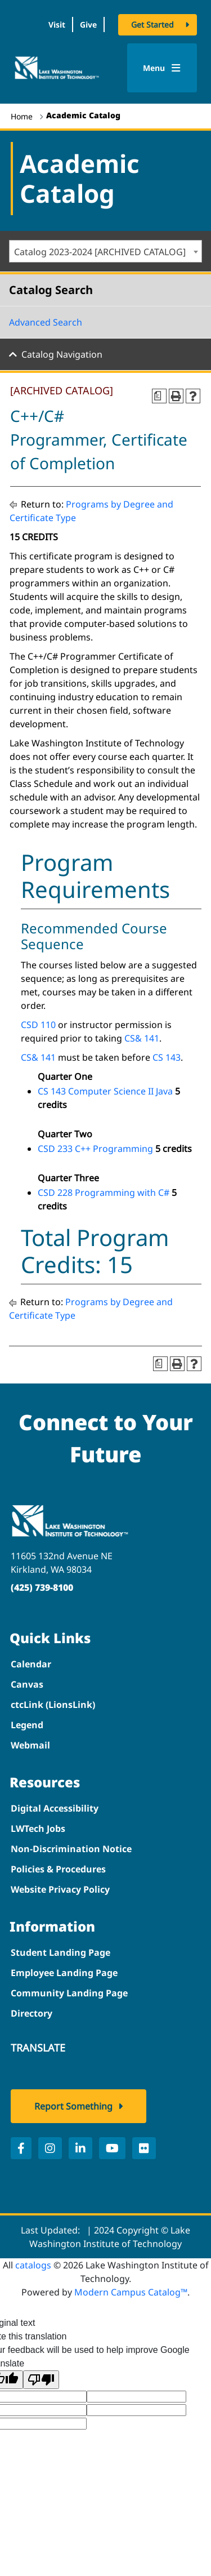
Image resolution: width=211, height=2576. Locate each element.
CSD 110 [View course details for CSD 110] (38, 1024)
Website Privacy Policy (60, 1889)
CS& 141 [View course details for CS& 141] (141, 1038)
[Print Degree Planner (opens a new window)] (159, 396)
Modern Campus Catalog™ (130, 2292)
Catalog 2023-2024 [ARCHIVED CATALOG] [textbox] (100, 252)
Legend (27, 1725)
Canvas (27, 1684)
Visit (56, 24)
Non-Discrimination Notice (71, 1849)
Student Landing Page (60, 1952)
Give (88, 24)
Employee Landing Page (64, 1973)
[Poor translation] (41, 2379)
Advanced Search (45, 322)
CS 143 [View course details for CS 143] (166, 1057)
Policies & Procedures (58, 1869)
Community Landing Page (69, 1993)
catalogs (33, 2265)
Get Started (152, 24)
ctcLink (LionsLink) (53, 1704)
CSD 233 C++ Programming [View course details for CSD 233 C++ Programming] (95, 1148)
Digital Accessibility (54, 1808)
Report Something (73, 2106)
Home (22, 116)
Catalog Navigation (61, 354)
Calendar (31, 1664)
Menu (162, 68)
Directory (31, 2013)
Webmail (30, 1745)
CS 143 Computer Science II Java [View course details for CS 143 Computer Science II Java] (105, 1091)
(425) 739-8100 (42, 1587)
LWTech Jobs (38, 1828)
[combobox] (105, 251)
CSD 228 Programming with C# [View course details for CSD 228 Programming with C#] (103, 1192)
